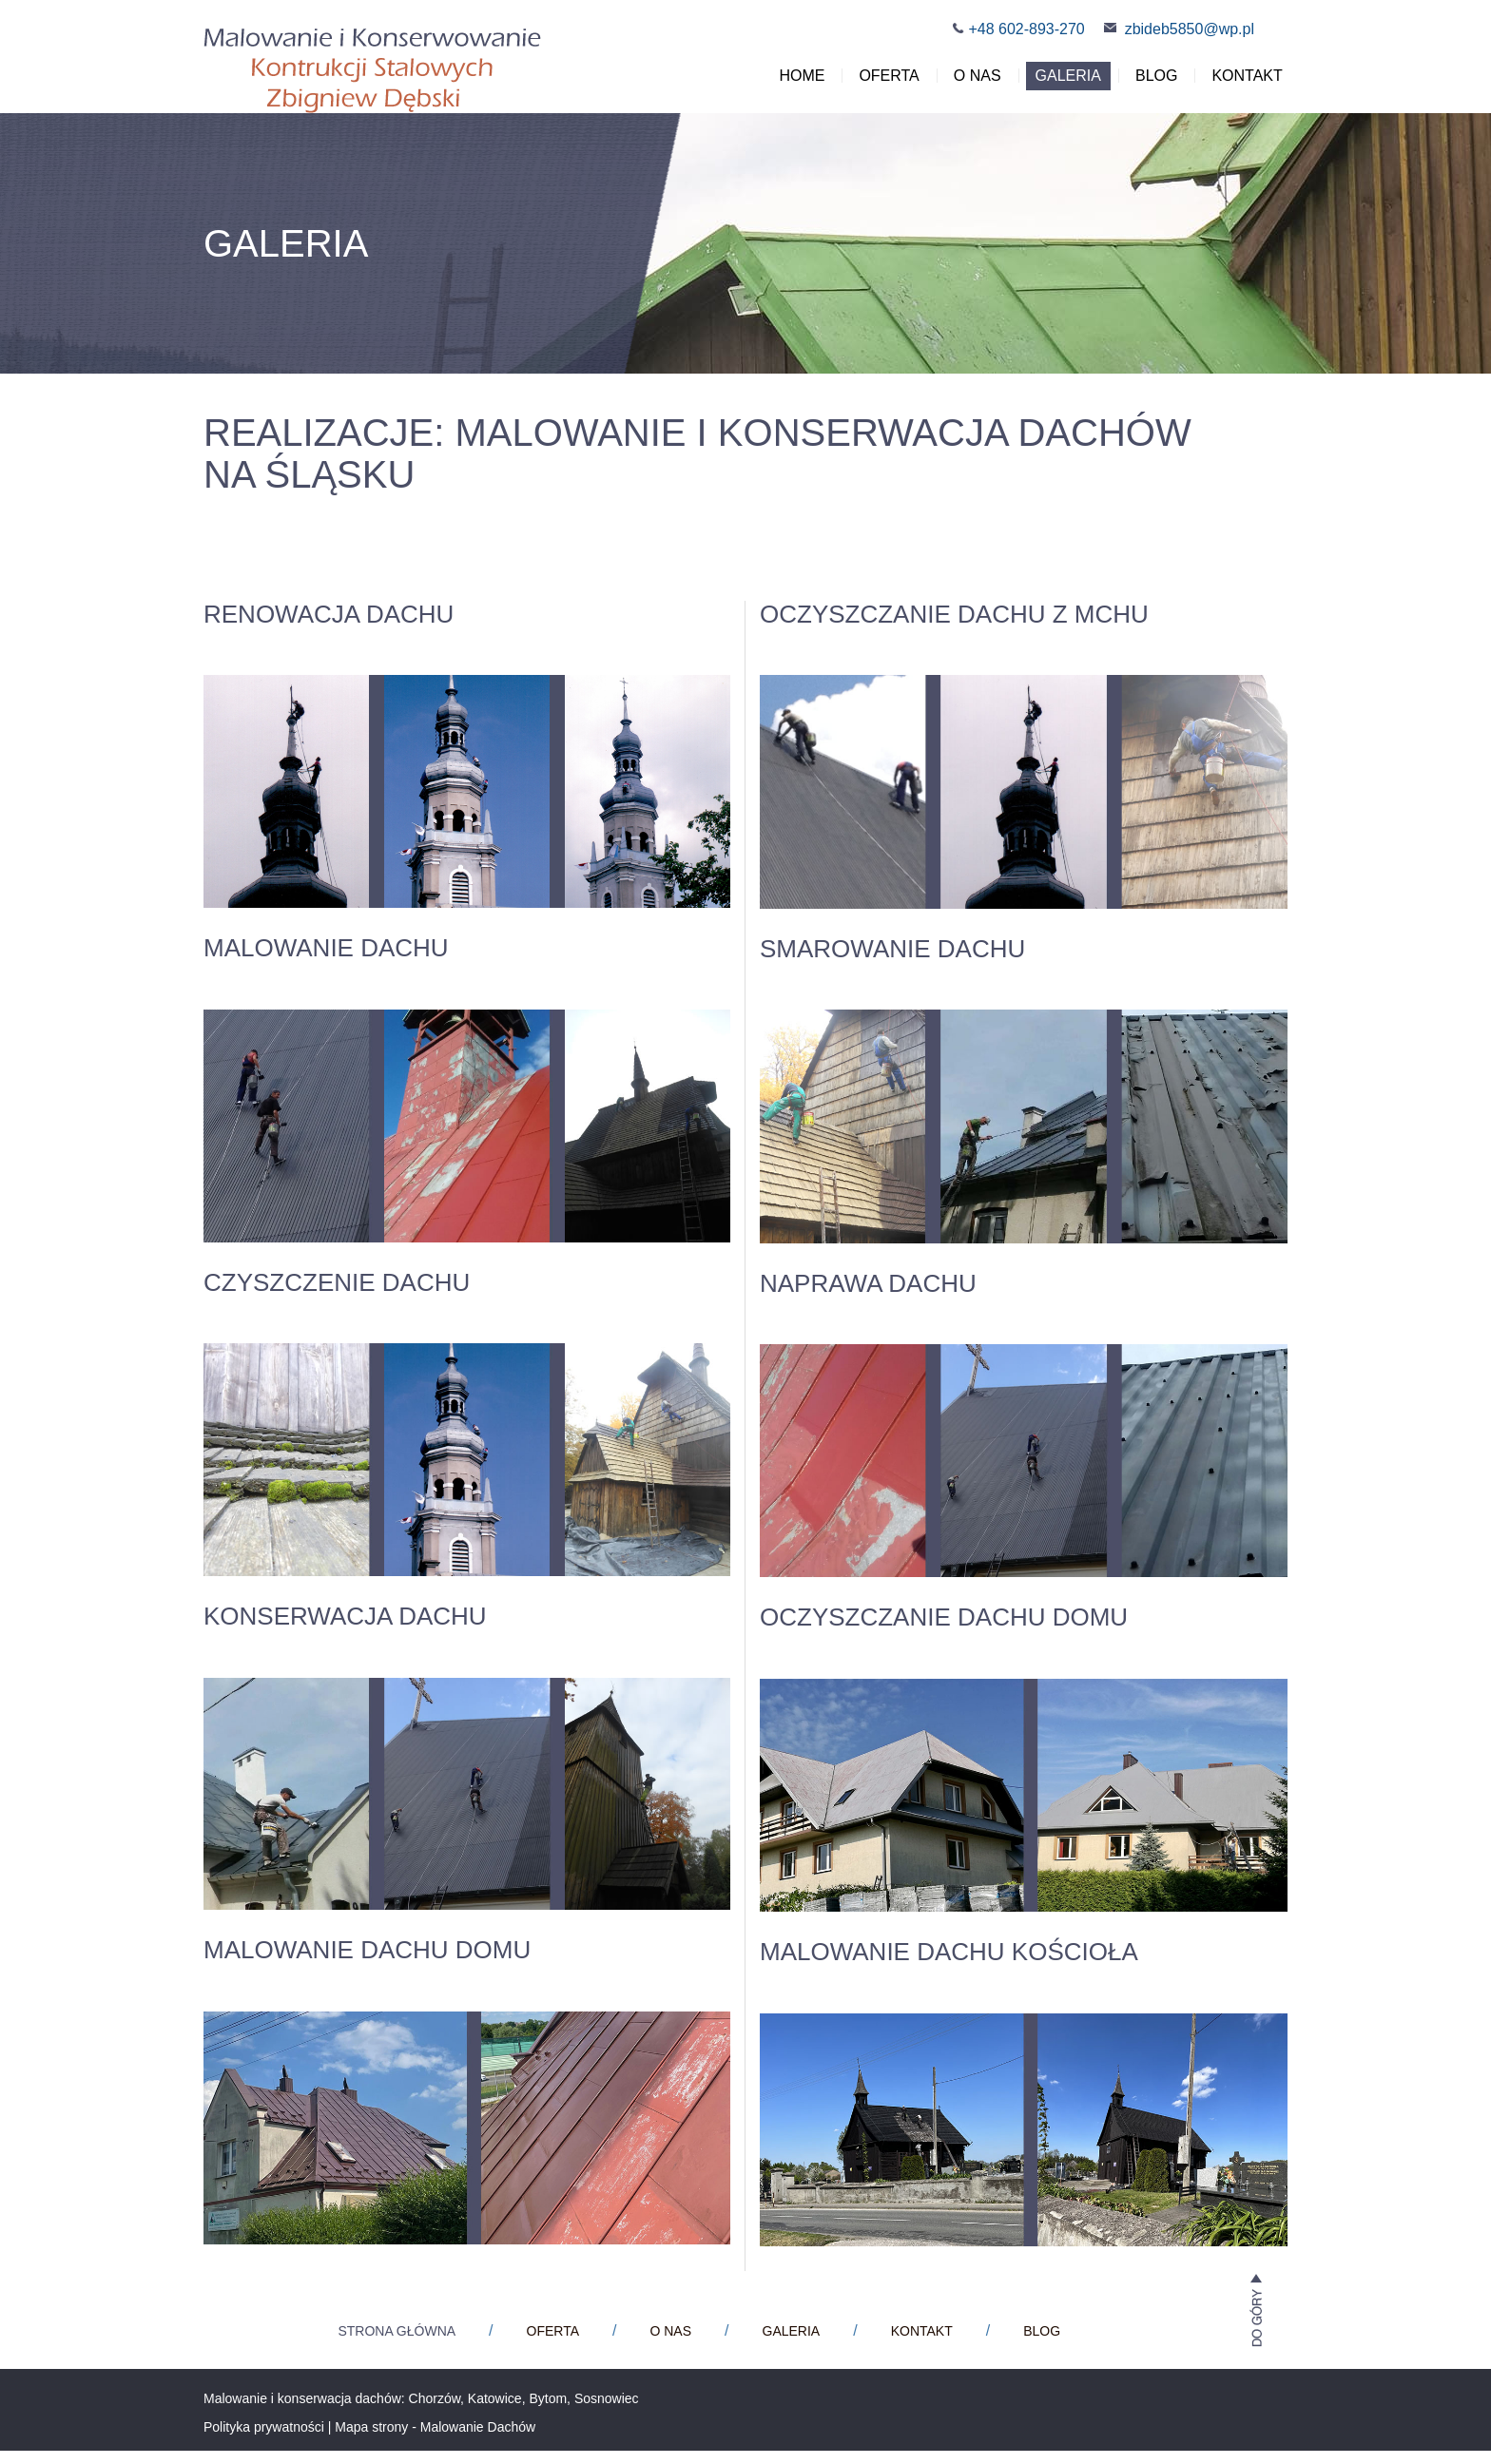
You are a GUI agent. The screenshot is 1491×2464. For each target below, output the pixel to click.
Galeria (1061, 83)
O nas (970, 83)
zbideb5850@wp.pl (1189, 29)
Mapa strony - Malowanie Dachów (435, 2440)
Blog (1149, 83)
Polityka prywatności (263, 2440)
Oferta (882, 83)
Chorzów (434, 2411)
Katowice (495, 2411)
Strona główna (396, 2344)
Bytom (548, 2411)
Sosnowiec (606, 2411)
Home (795, 83)
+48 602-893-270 (1026, 29)
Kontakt (1240, 83)
